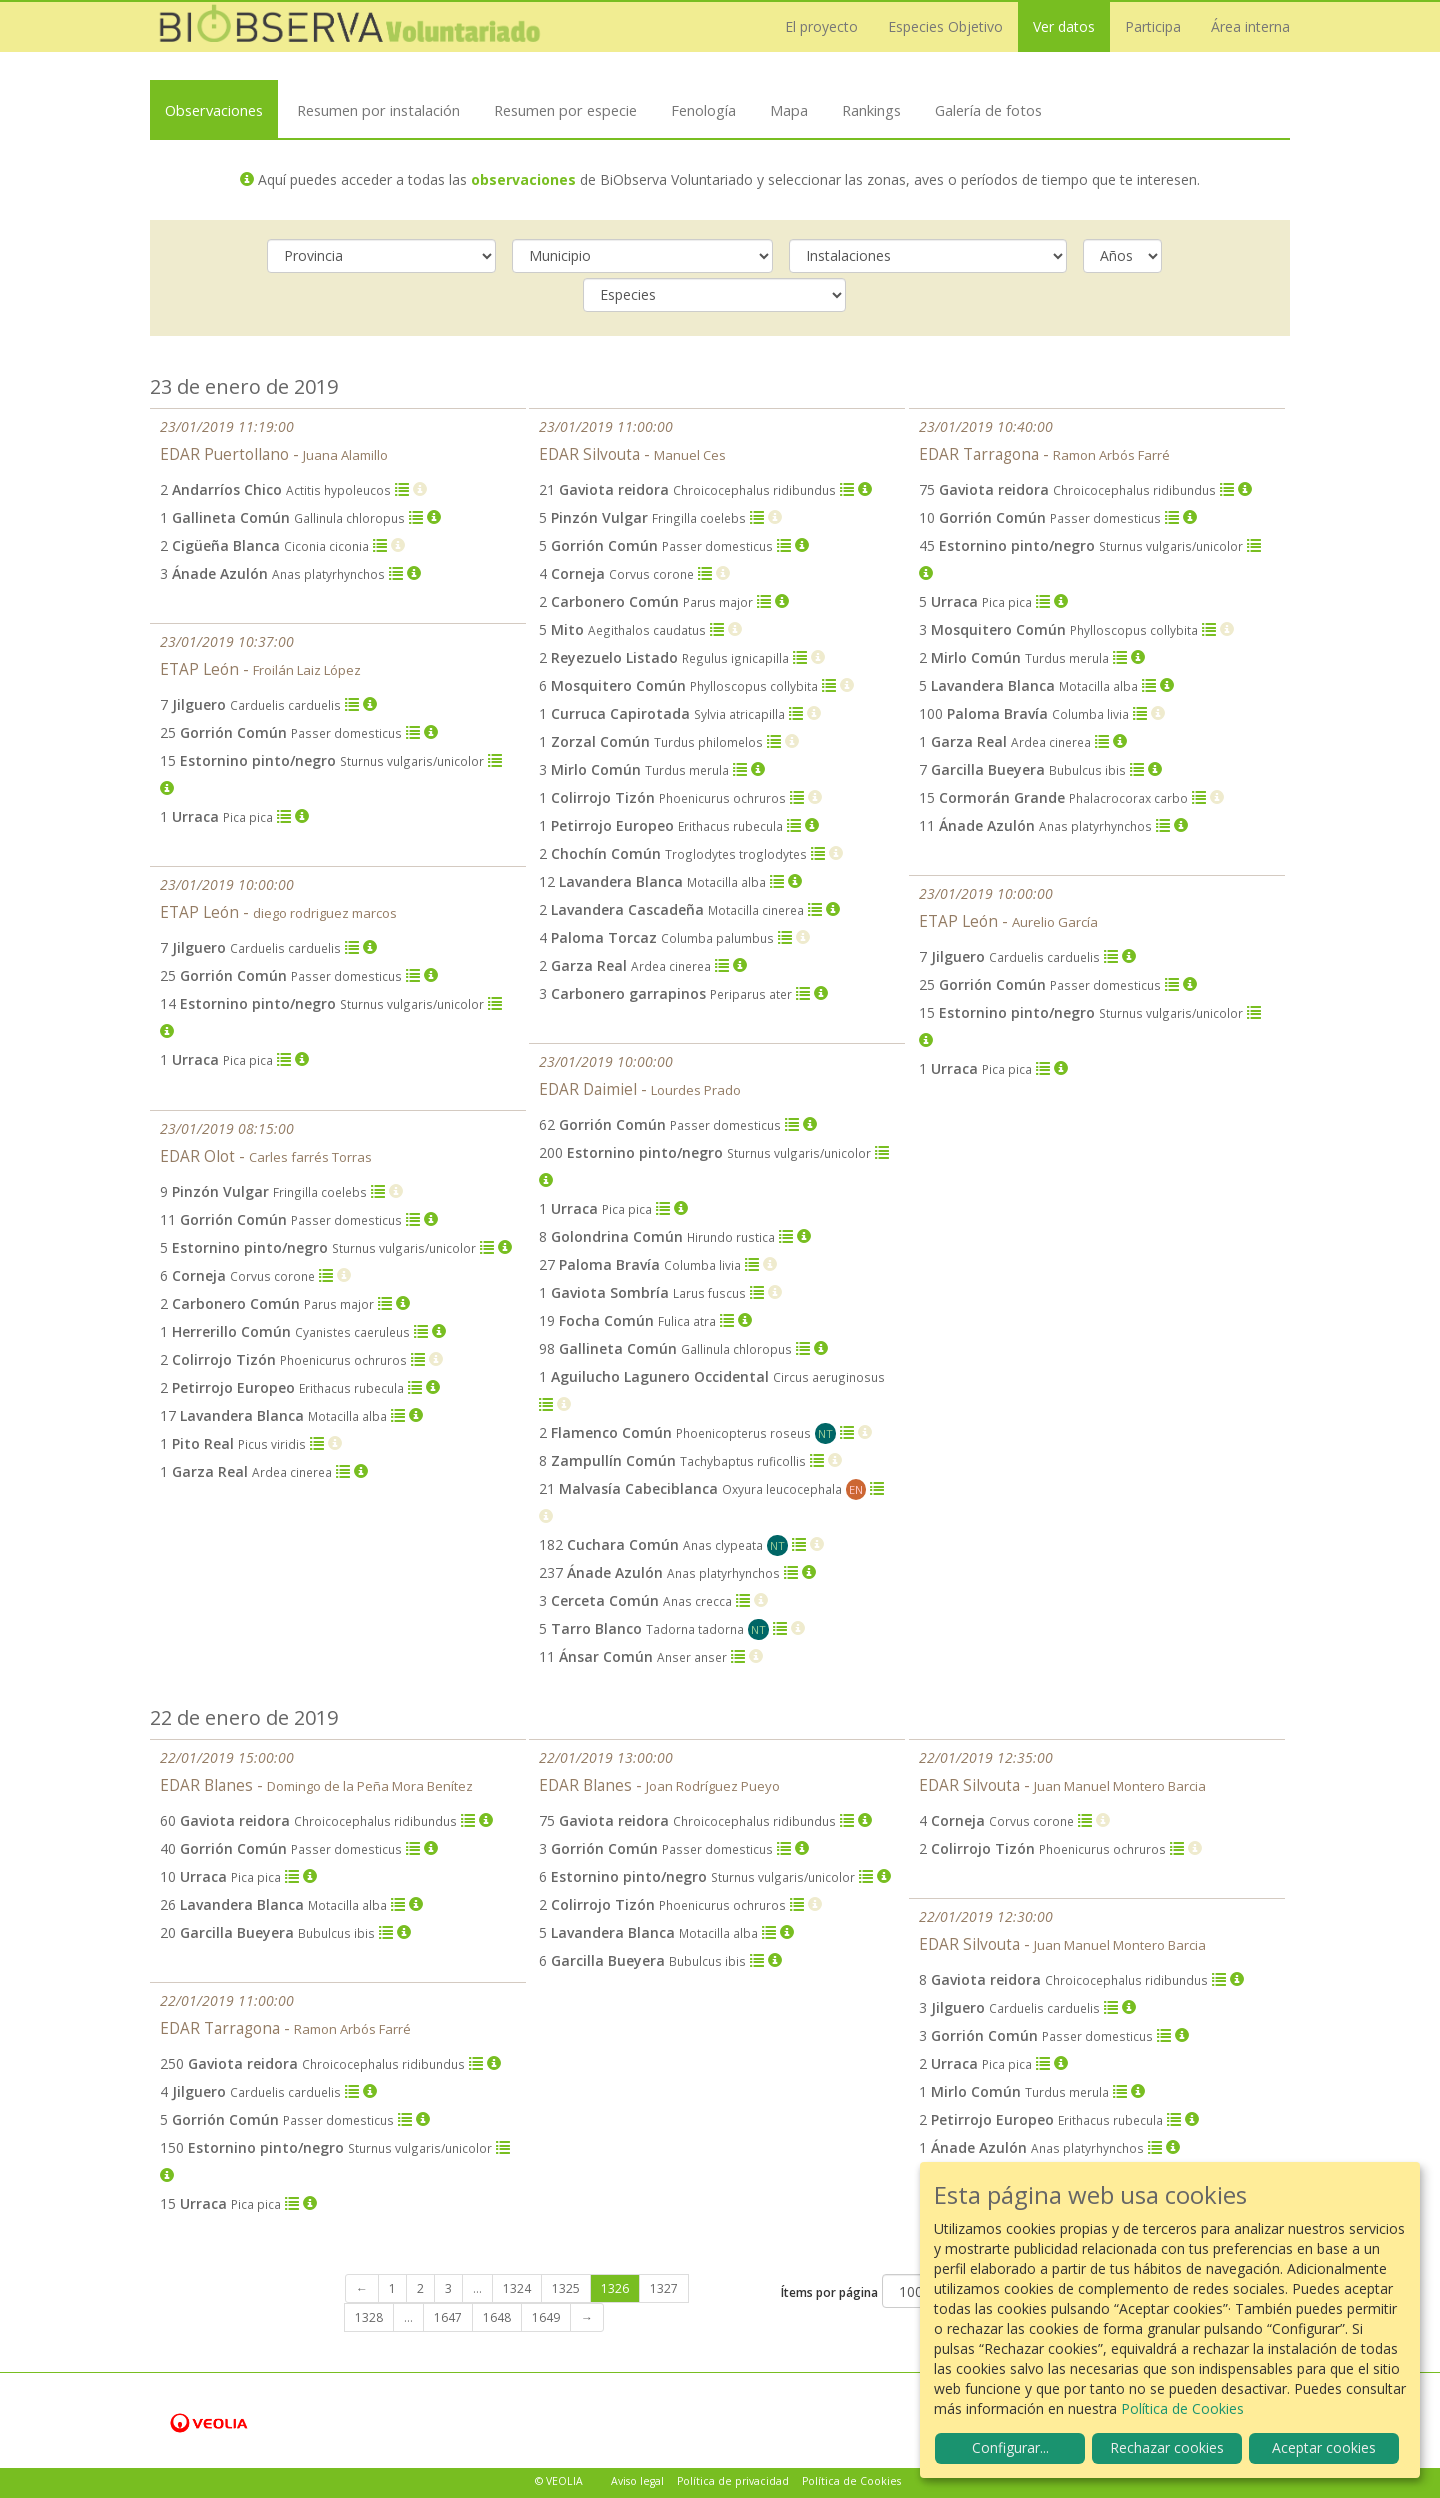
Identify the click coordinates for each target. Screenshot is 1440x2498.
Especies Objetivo (945, 26)
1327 (664, 2288)
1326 (615, 2288)
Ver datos (1064, 26)
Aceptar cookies (1324, 2447)
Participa (1153, 26)
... (477, 2288)
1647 (448, 2317)
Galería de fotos (988, 110)
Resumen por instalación (378, 110)
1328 (369, 2317)
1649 (546, 2317)
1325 (566, 2288)
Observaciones (214, 110)
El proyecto (821, 26)
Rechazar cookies (1167, 2447)
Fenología (703, 110)
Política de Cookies (851, 2481)
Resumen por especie (565, 110)
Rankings (871, 110)
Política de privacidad (733, 2481)
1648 (497, 2317)
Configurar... (1010, 2447)
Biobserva (350, 27)
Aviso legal (637, 2481)
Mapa (789, 110)
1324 (517, 2288)
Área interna (1250, 26)
